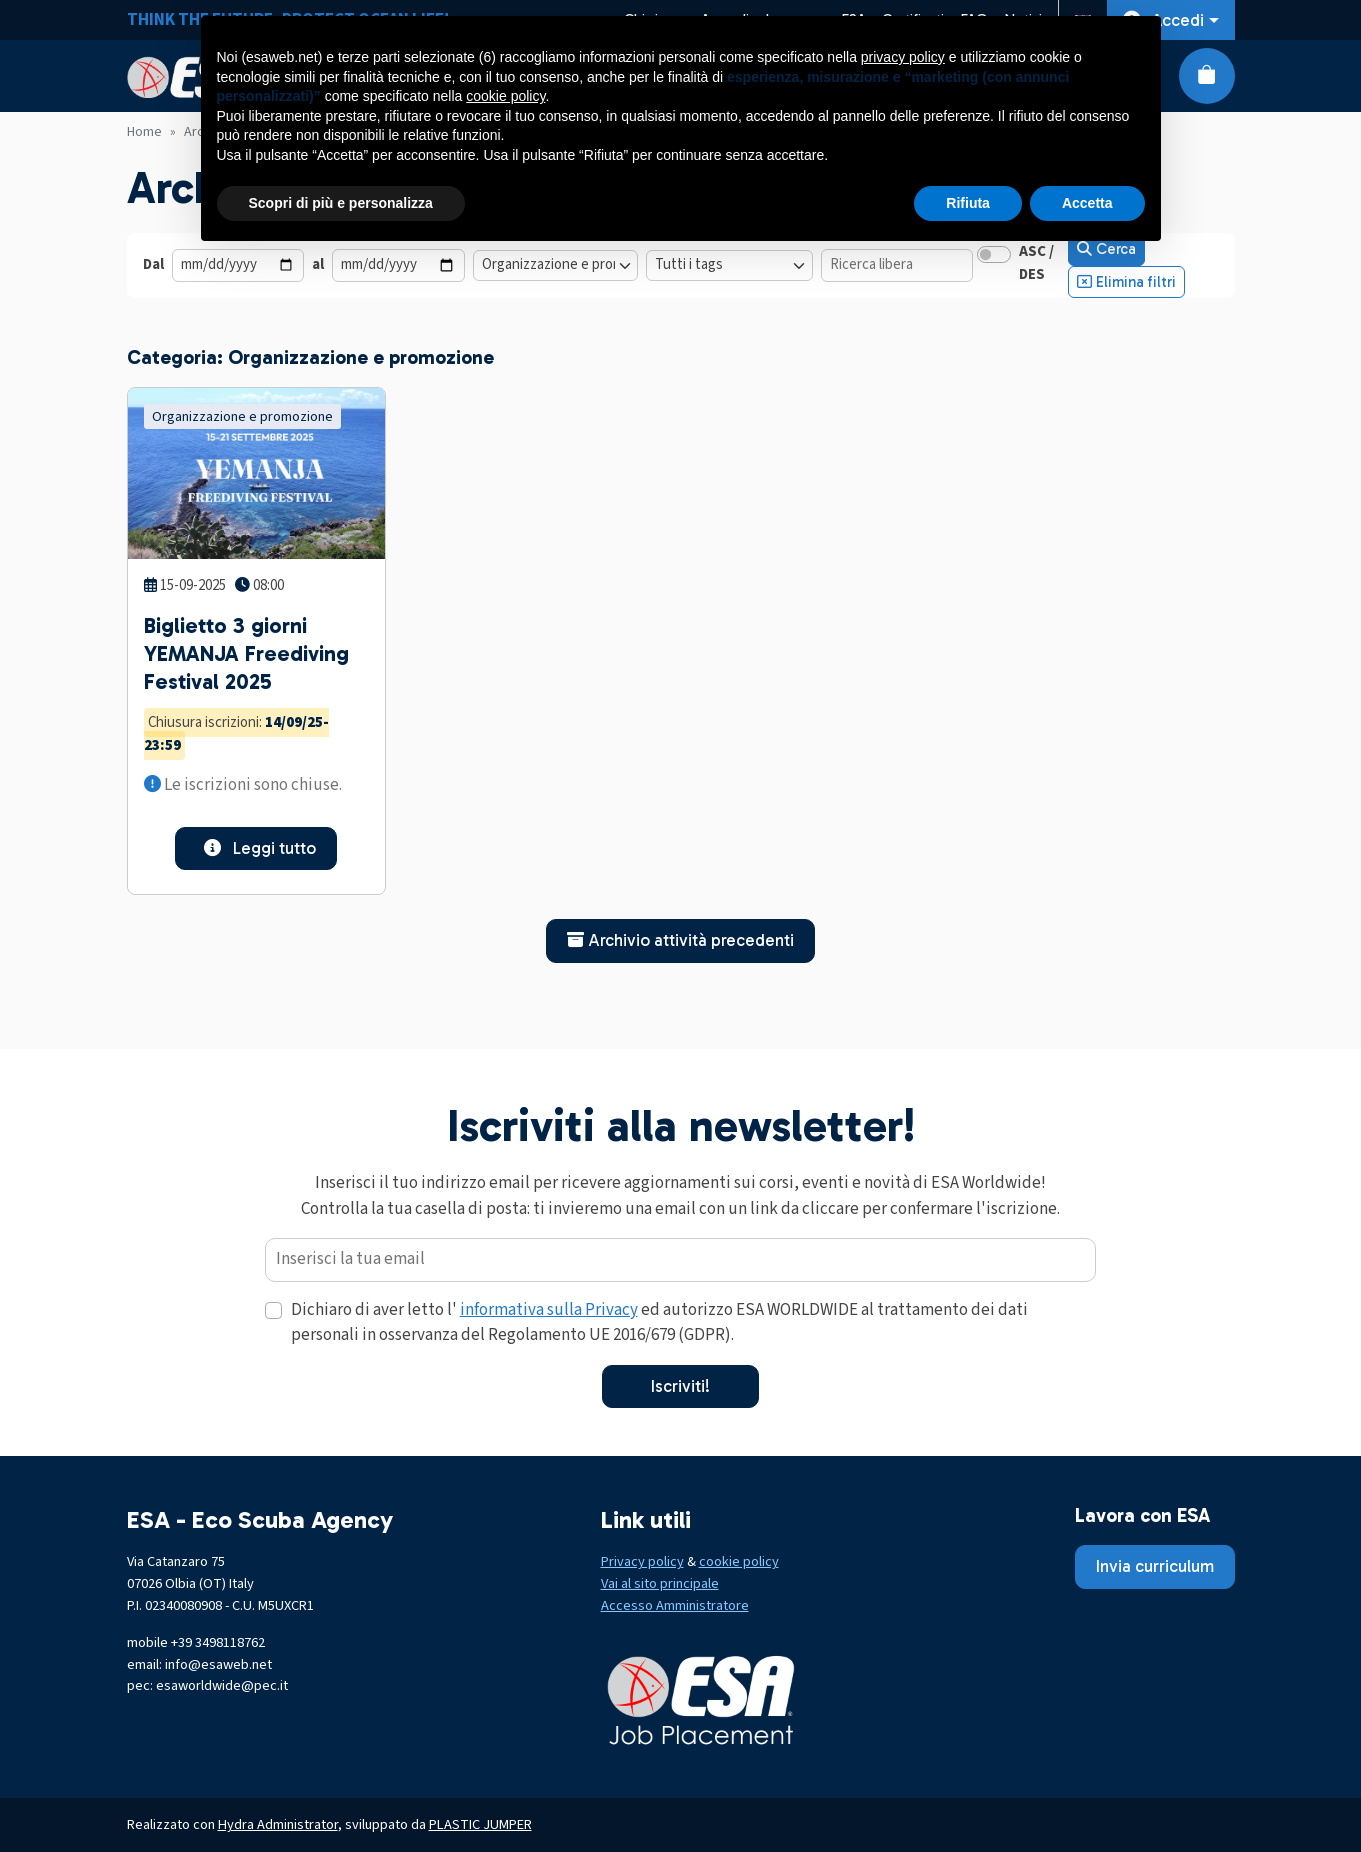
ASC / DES (1036, 262)
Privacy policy (642, 1561)
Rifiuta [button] (968, 203)
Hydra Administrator (278, 1824)
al (318, 264)
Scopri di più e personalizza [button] (341, 203)
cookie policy (739, 1561)
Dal (153, 264)
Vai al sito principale (660, 1583)
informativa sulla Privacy (549, 1310)
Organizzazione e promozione (242, 416)
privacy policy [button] (903, 57)
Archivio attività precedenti (680, 940)
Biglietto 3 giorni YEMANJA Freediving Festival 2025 (246, 653)
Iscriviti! (680, 1386)
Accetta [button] (1087, 203)
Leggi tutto (256, 848)
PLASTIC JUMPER (480, 1824)
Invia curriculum (1155, 1566)
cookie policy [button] (505, 96)
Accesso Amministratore (675, 1605)
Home (144, 132)
